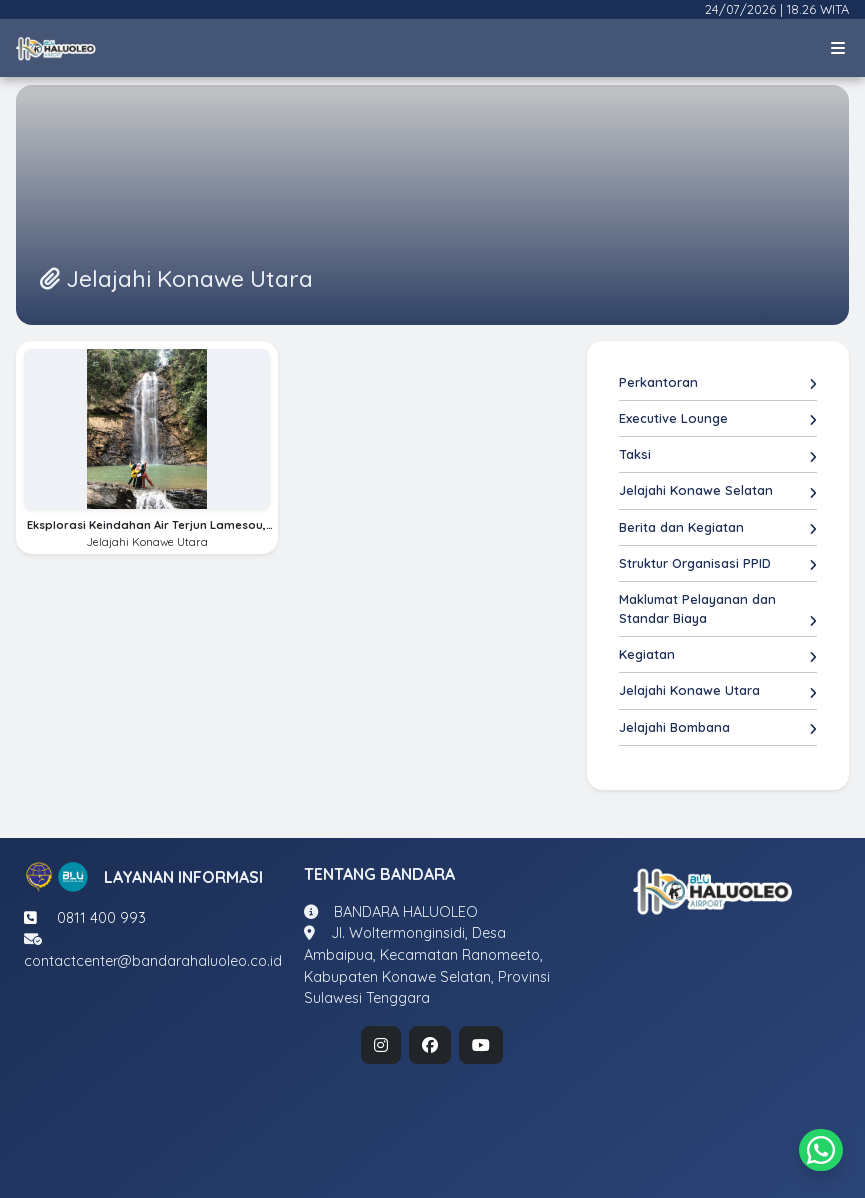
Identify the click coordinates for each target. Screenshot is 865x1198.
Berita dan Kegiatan (718, 528)
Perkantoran (718, 383)
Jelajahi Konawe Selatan (718, 491)
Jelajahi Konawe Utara (718, 691)
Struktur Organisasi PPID (718, 564)
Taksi (718, 455)
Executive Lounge (718, 419)
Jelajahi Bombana (718, 728)
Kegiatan (718, 655)
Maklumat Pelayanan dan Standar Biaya (718, 609)
